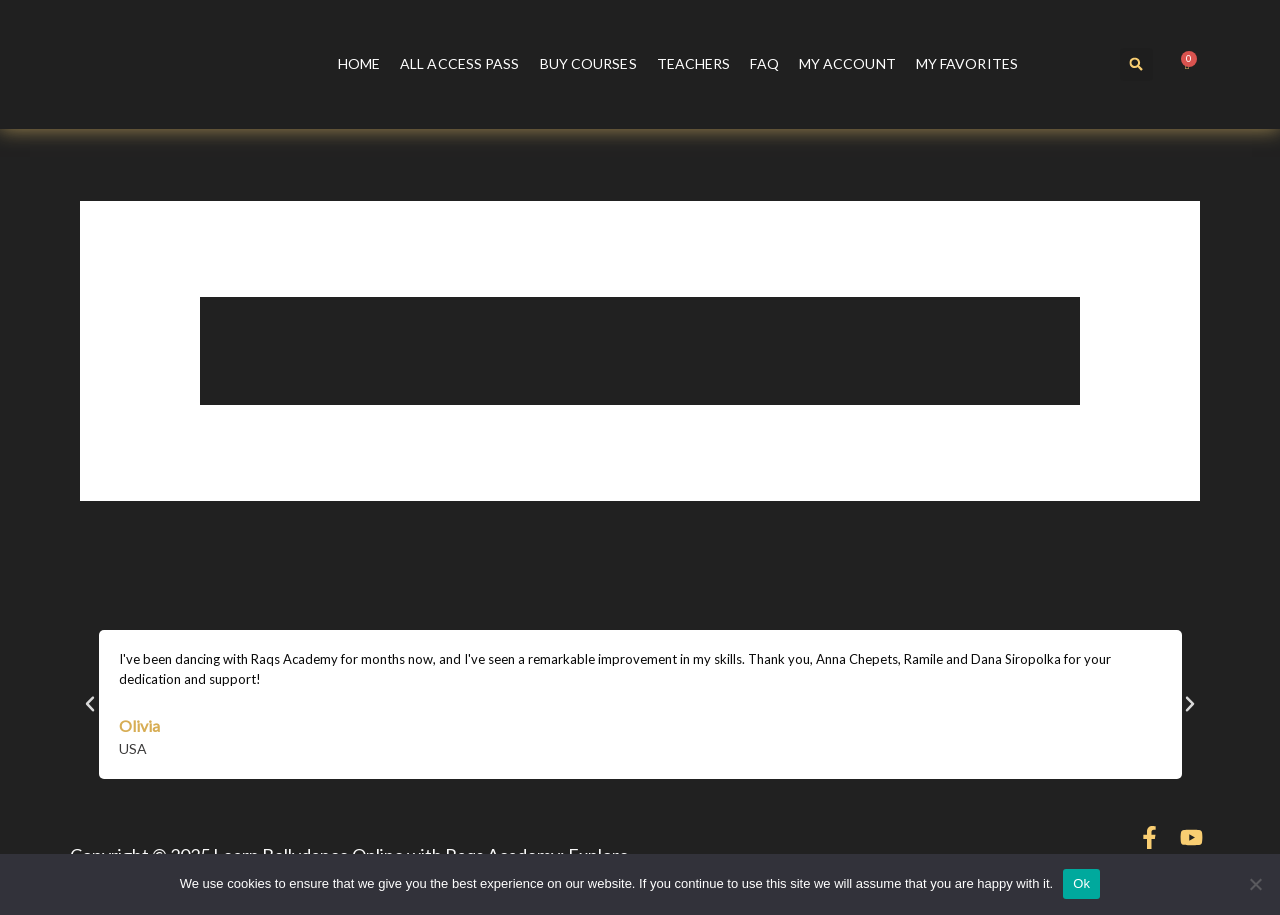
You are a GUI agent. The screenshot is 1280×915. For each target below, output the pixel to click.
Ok (1081, 883)
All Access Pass (460, 63)
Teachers (694, 63)
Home (359, 63)
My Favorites (967, 63)
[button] (1136, 64)
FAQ (764, 63)
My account (847, 63)
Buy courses (588, 63)
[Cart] (1187, 65)
